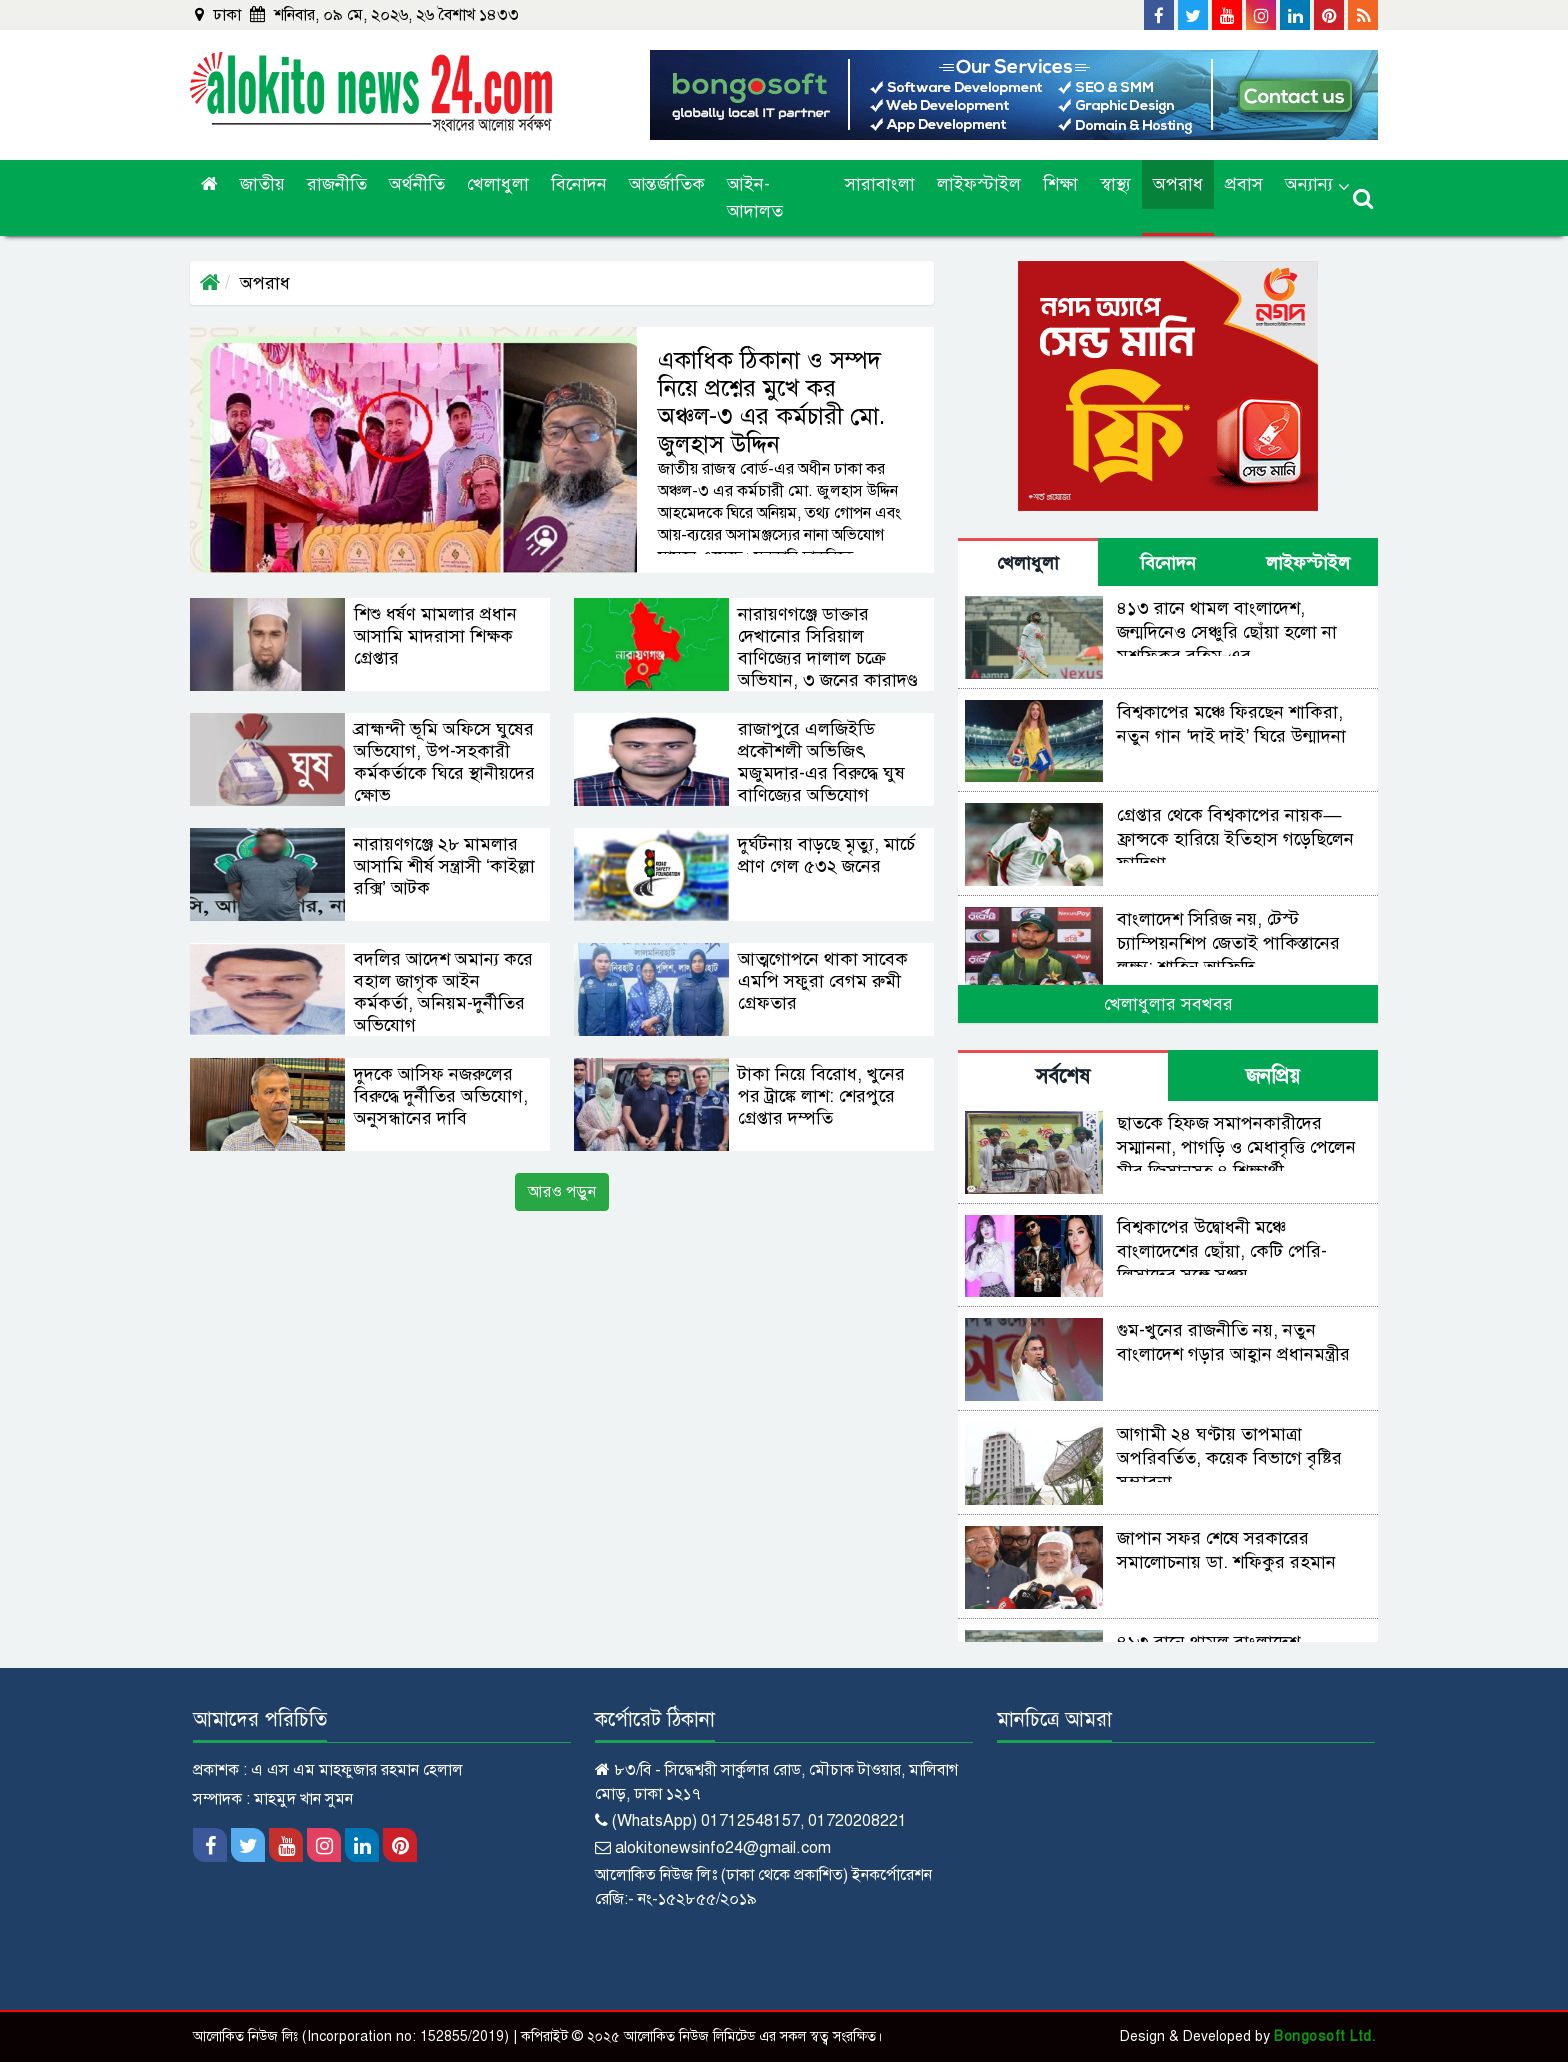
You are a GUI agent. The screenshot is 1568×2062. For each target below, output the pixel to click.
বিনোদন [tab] (1168, 563)
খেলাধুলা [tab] (1028, 563)
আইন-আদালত (755, 197)
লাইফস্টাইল (979, 184)
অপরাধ (1178, 184)
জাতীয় (262, 184)
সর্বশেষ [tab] (1063, 1076)
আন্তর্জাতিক (667, 184)
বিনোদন (579, 184)
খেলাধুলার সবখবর (1168, 1004)
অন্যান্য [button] (1309, 184)
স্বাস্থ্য (1115, 184)
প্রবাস (1244, 184)
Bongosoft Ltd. (1324, 2036)
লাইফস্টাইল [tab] (1308, 563)
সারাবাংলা (880, 184)
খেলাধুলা (498, 184)
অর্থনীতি (417, 184)
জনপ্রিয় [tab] (1273, 1076)
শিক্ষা (1060, 184)
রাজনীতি (337, 184)
